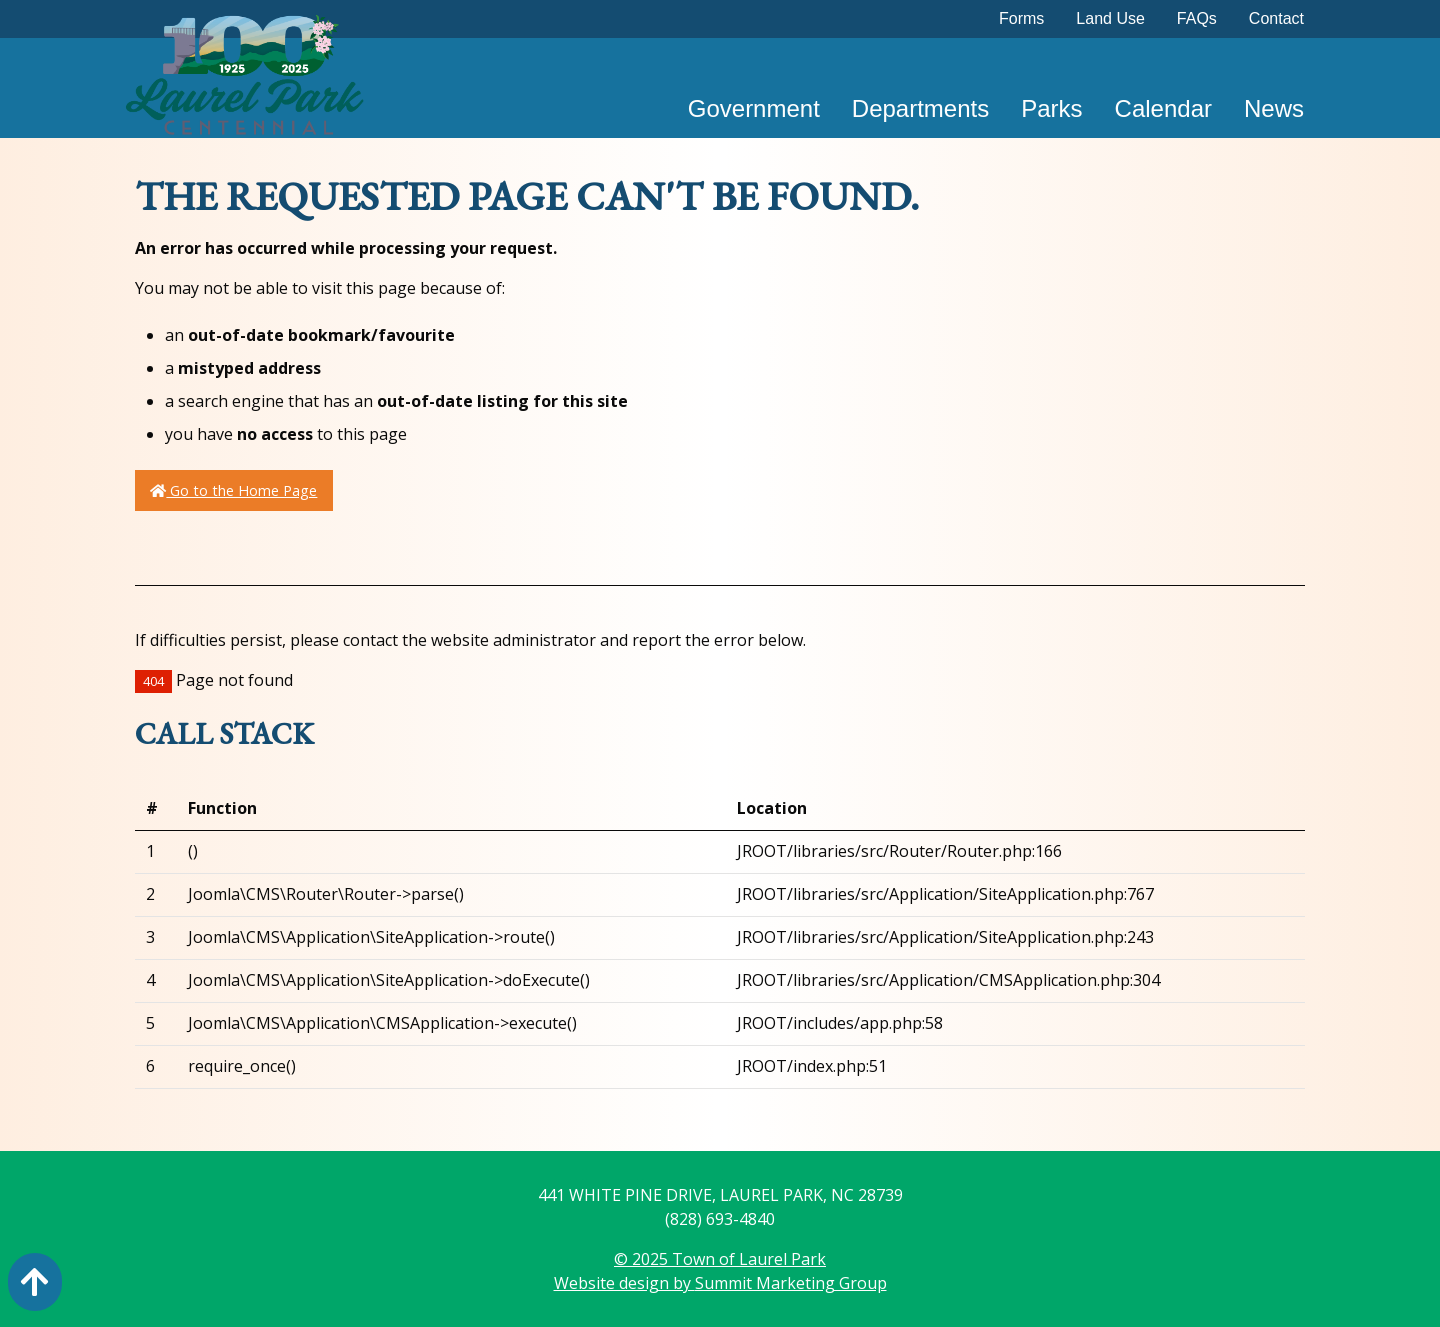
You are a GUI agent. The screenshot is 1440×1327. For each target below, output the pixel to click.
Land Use (1110, 18)
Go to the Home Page (233, 490)
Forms (1021, 18)
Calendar (1163, 108)
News (1274, 108)
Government (754, 108)
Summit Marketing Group (791, 1283)
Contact (1276, 18)
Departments (920, 108)
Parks (1051, 108)
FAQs (1197, 18)
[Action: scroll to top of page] (35, 1282)
